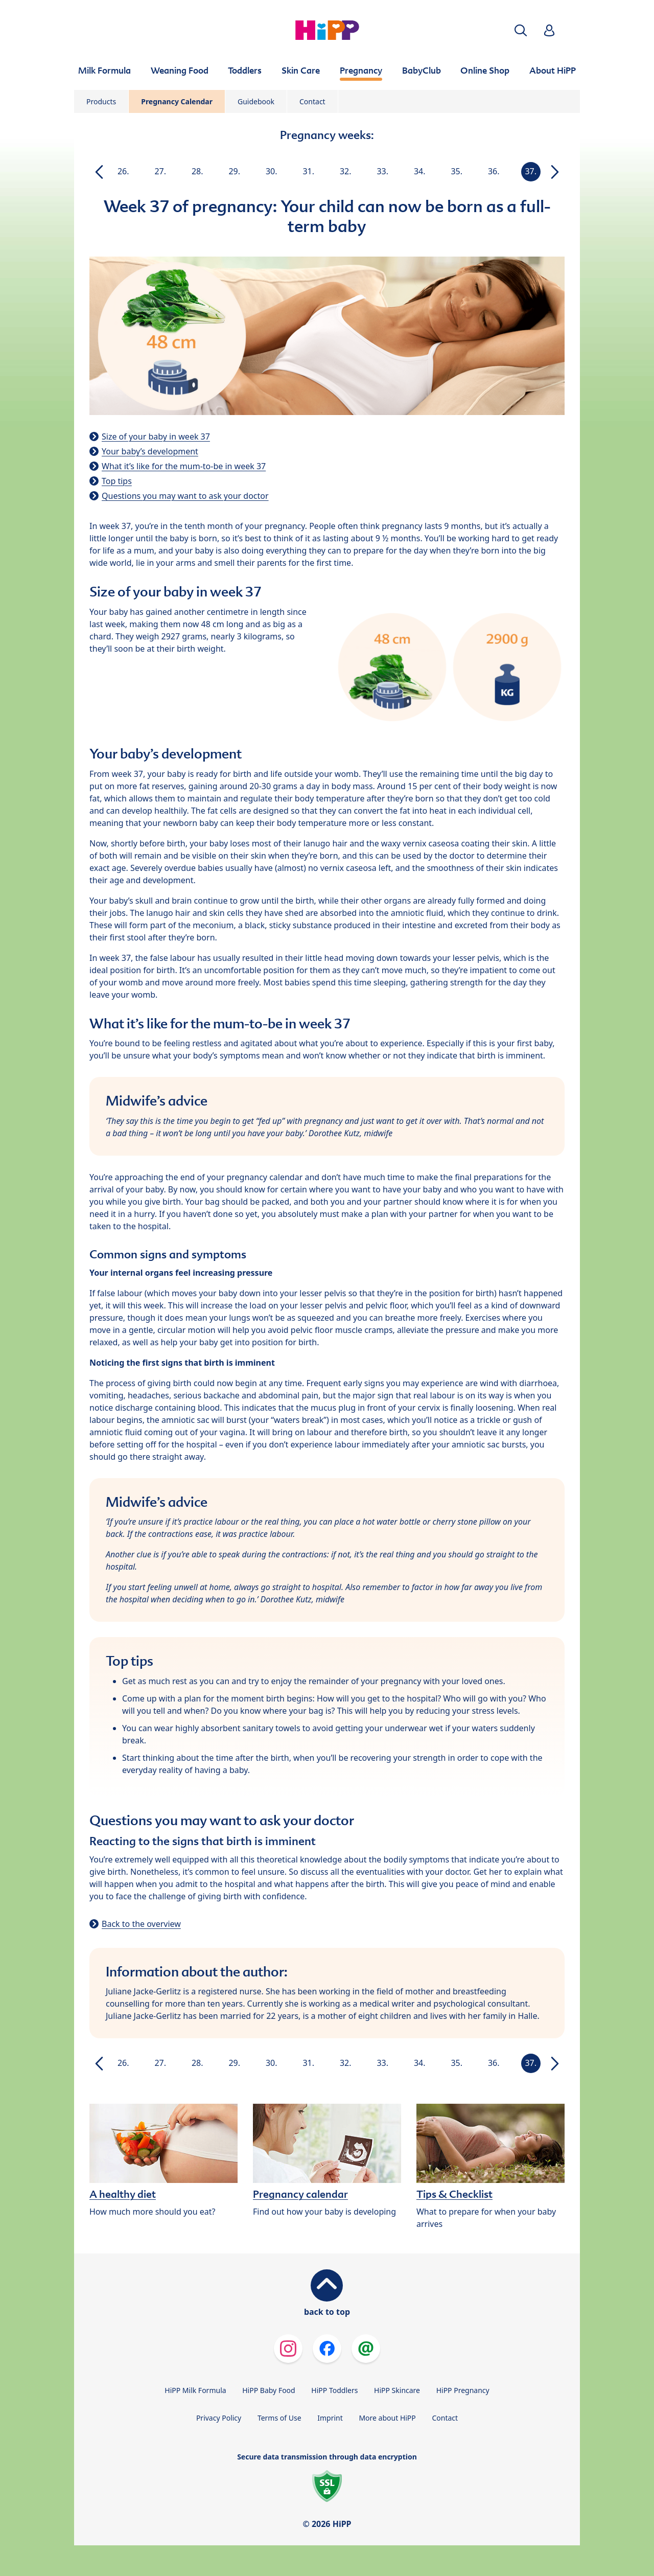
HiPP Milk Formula (195, 2390)
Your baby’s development (150, 451)
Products (101, 101)
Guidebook (256, 101)
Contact (312, 101)
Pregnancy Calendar (177, 101)
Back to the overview (141, 1923)
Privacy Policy (218, 2418)
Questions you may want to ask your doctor (185, 495)
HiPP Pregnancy (462, 2390)
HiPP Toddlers (334, 2390)
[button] (521, 30)
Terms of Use (279, 2418)
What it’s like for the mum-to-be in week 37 (184, 466)
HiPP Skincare (397, 2390)
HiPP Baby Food (268, 2390)
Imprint (330, 2418)
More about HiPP (387, 2418)
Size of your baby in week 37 (156, 436)
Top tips (117, 481)
